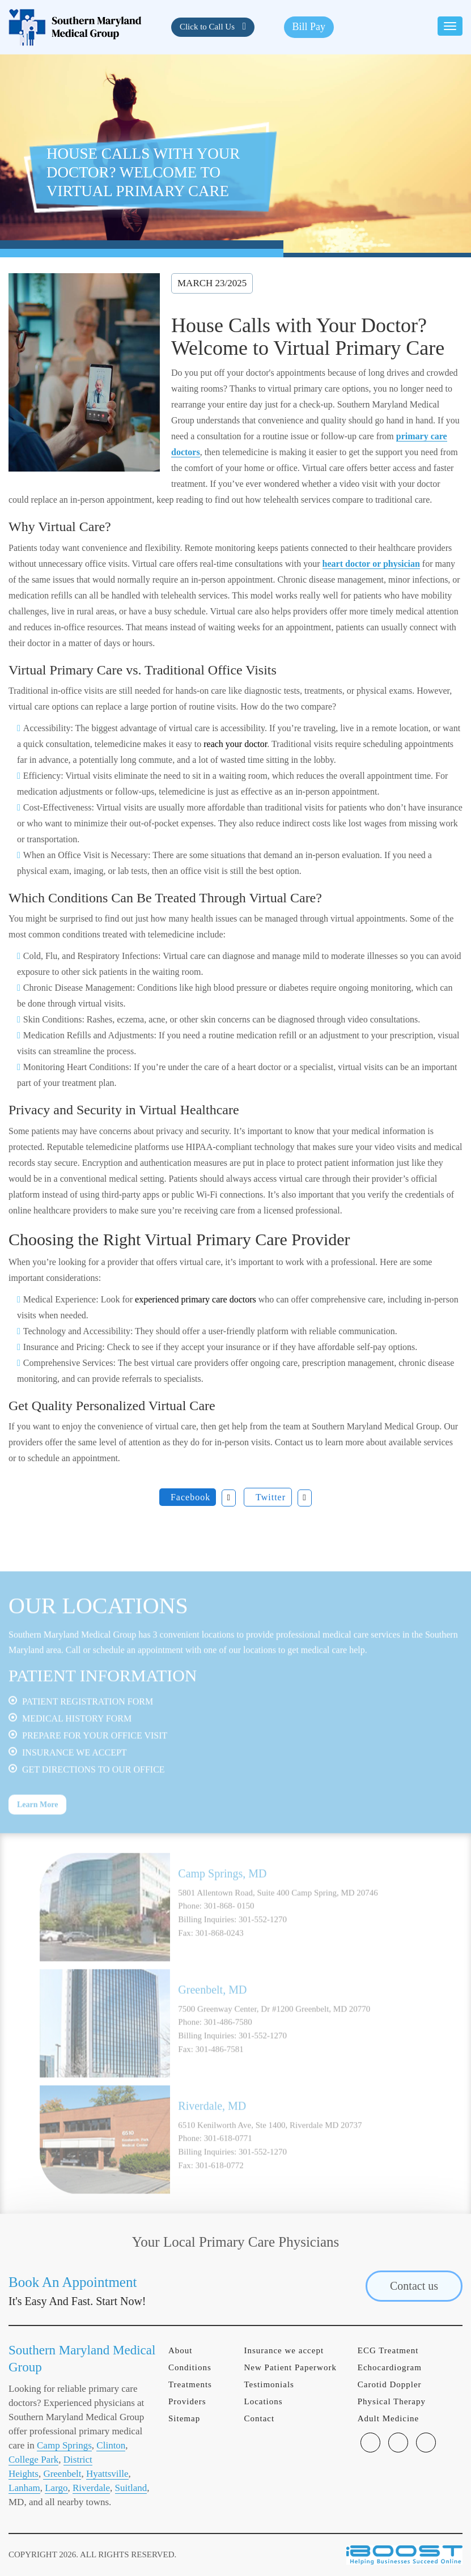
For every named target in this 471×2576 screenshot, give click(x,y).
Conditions (189, 2367)
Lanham (24, 2487)
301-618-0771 (228, 2156)
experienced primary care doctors (195, 1299)
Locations (263, 2401)
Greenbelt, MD (212, 2007)
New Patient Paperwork (290, 2367)
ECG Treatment (388, 2350)
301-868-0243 (220, 1950)
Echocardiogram (390, 2367)
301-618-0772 (220, 2183)
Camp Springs (64, 2445)
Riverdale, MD (212, 2123)
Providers (187, 2401)
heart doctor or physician (371, 563)
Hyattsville (107, 2473)
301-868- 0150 (229, 1923)
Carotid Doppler (390, 2384)
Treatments (190, 2384)
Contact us (414, 2286)
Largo (56, 2487)
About (180, 2350)
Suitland (131, 2487)
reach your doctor (235, 744)
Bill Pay (309, 26)
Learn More (37, 1822)
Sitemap (184, 2418)
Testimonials (269, 2384)
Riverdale (91, 2487)
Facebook (190, 1497)
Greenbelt (62, 2473)
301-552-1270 (263, 1937)
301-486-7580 (228, 2039)
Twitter (271, 1497)
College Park (33, 2459)
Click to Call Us (208, 26)
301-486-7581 (220, 2067)
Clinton (110, 2445)
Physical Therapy (392, 2401)
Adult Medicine (388, 2418)
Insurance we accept (284, 2350)
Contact (259, 2418)
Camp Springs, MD (222, 1891)
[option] (235, 1925)
